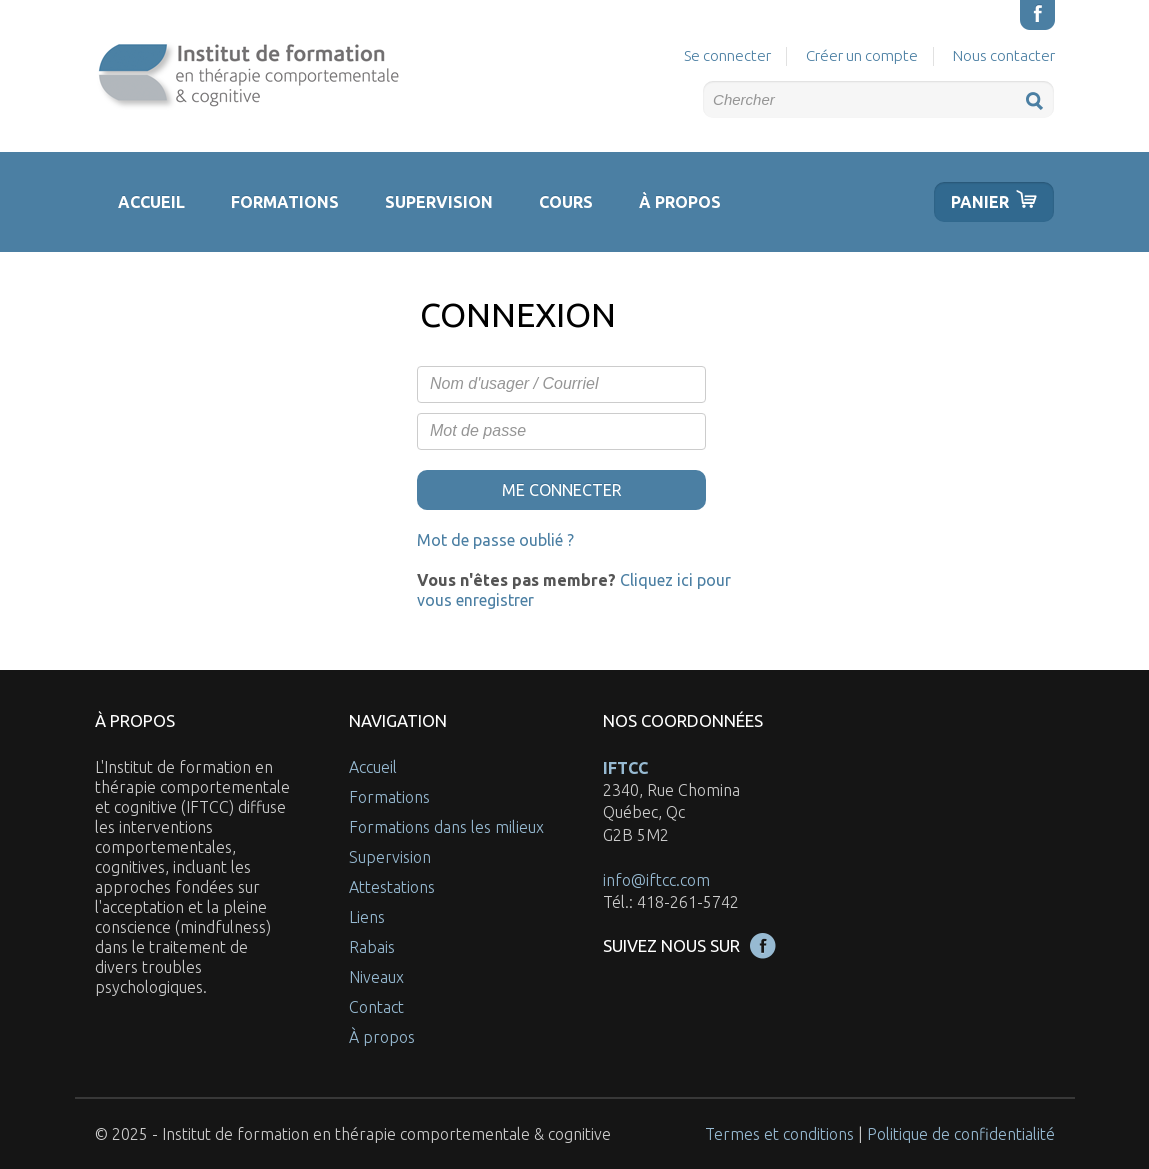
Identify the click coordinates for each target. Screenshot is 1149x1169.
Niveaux (376, 977)
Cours (566, 202)
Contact (376, 1007)
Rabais (372, 947)
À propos (680, 202)
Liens (367, 917)
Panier (980, 202)
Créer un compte (862, 55)
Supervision (439, 202)
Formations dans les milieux (446, 827)
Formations (285, 202)
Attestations (392, 887)
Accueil (151, 202)
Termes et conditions (779, 1134)
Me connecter (562, 490)
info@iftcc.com (656, 880)
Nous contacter (1004, 55)
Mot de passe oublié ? (495, 540)
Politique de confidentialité (961, 1134)
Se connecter (727, 55)
